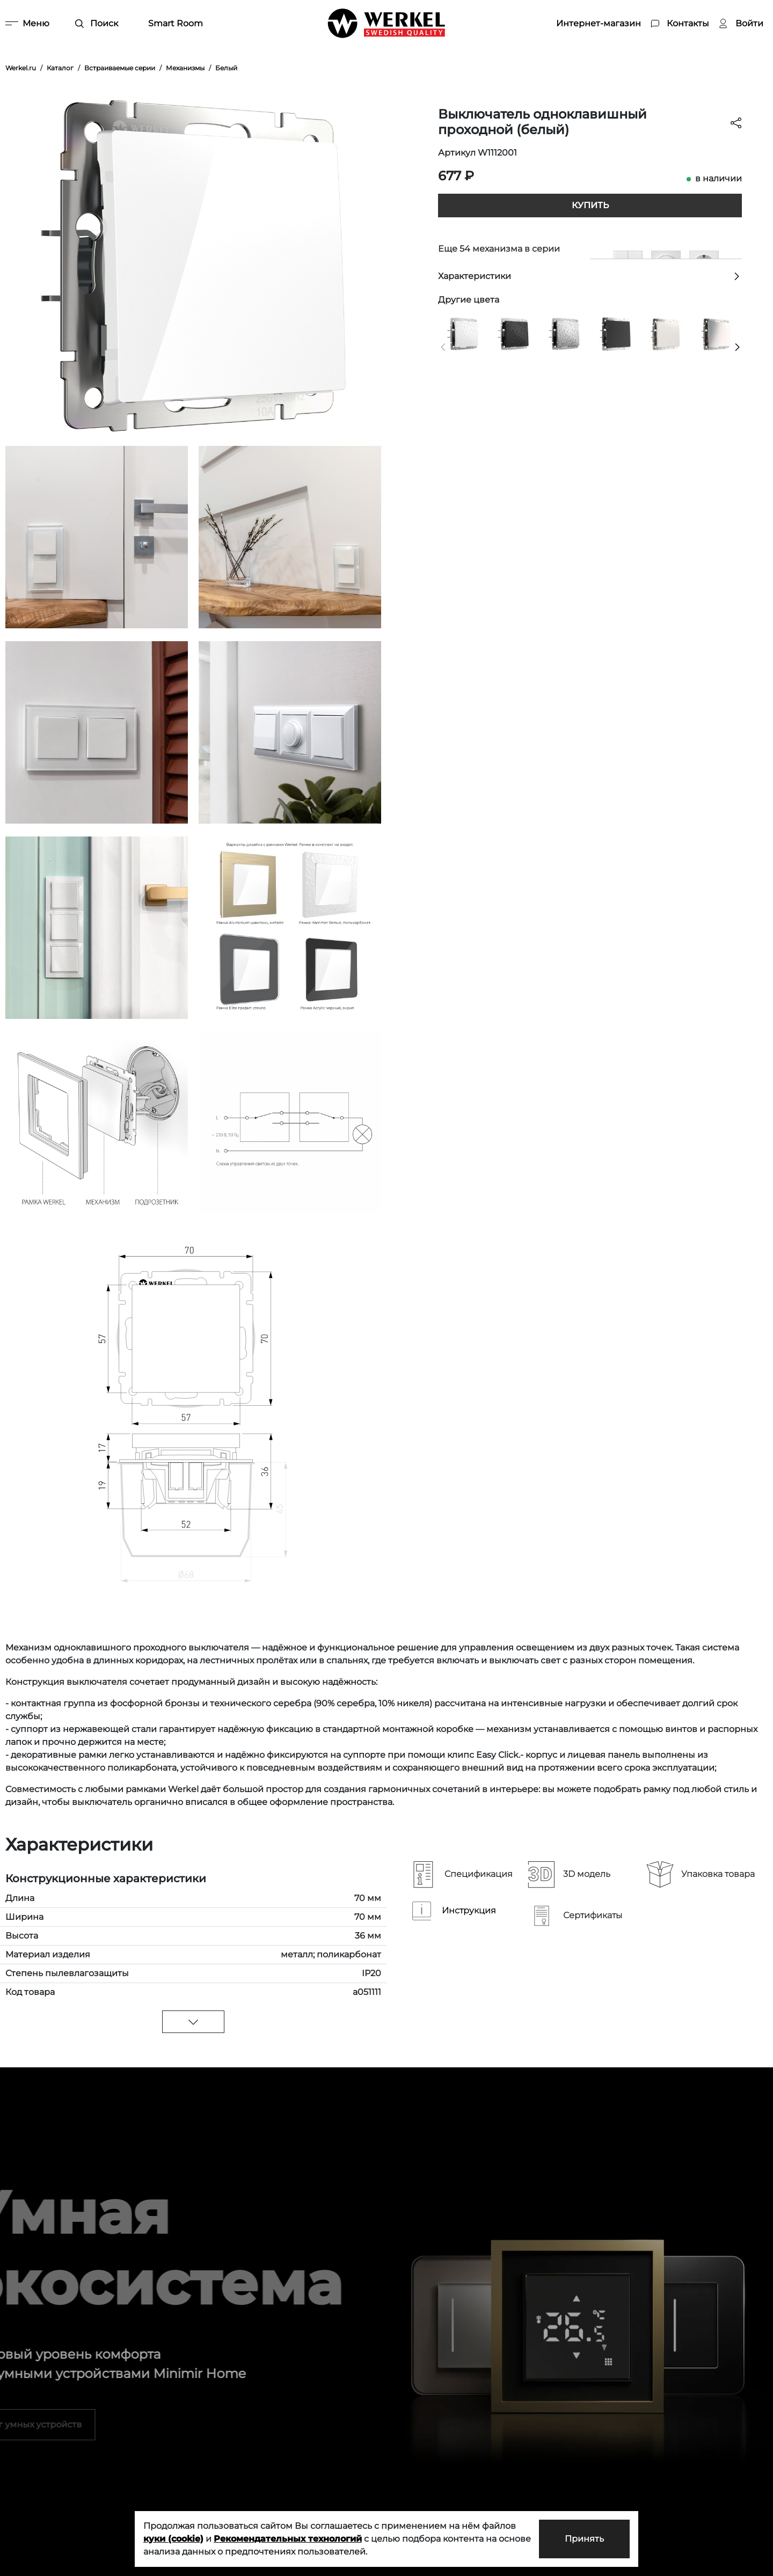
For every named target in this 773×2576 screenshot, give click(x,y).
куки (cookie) (173, 2539)
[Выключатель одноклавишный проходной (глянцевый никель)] (716, 333)
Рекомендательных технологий (288, 2539)
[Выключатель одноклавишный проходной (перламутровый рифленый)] (665, 333)
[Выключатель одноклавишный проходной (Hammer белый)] (463, 333)
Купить (590, 205)
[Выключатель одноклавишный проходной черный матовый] (615, 333)
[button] (443, 347)
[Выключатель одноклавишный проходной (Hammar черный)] (513, 333)
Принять (584, 2539)
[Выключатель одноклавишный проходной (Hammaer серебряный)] (564, 333)
